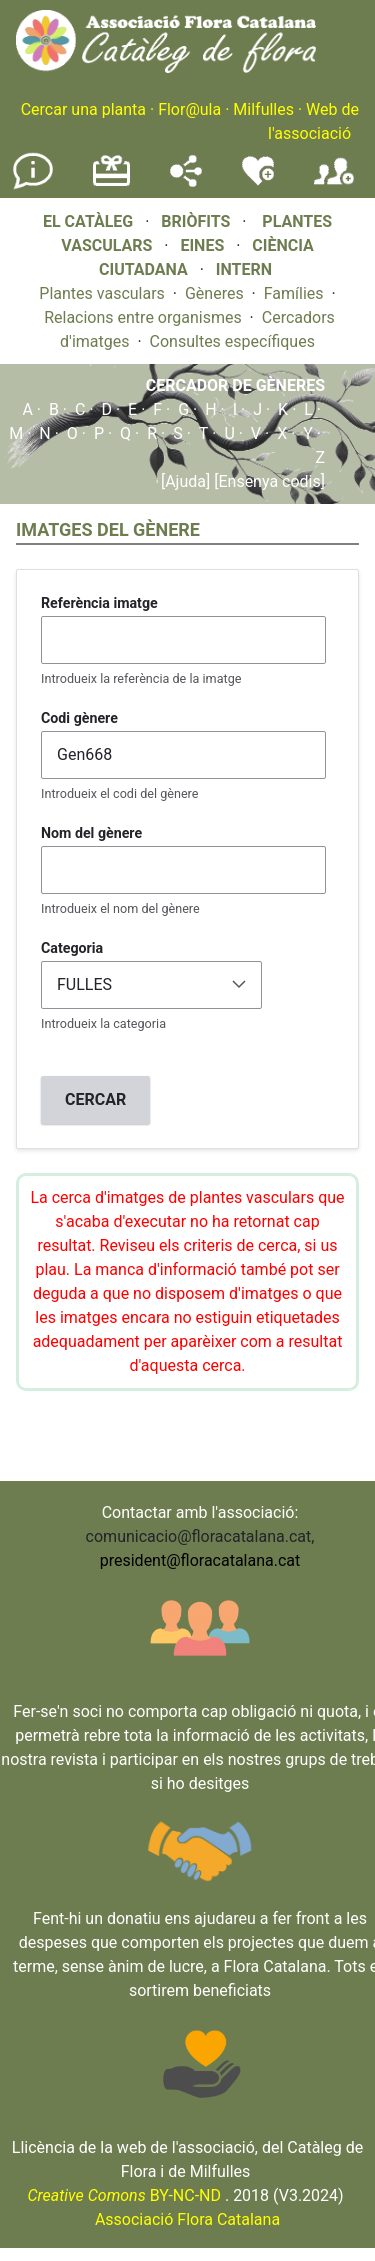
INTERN (244, 269)
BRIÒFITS (197, 221)
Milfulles (263, 109)
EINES (202, 245)
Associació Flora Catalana (187, 2219)
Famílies (294, 293)
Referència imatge (99, 603)
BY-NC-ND (124, 2195)
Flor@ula (189, 109)
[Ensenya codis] (267, 481)
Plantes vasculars (102, 293)
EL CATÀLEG (88, 221)
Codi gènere (79, 718)
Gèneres (214, 293)
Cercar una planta (83, 109)
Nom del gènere (91, 833)
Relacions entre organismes (143, 317)
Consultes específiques (232, 341)
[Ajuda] (185, 481)
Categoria (72, 948)
